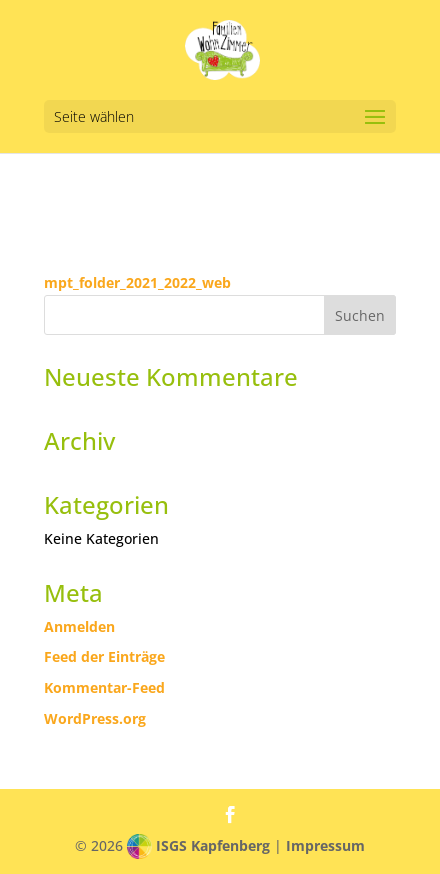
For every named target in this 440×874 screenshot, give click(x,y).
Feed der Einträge (104, 656)
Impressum (325, 845)
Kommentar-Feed (104, 687)
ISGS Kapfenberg (213, 845)
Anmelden (79, 626)
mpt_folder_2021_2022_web (137, 282)
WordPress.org (95, 718)
